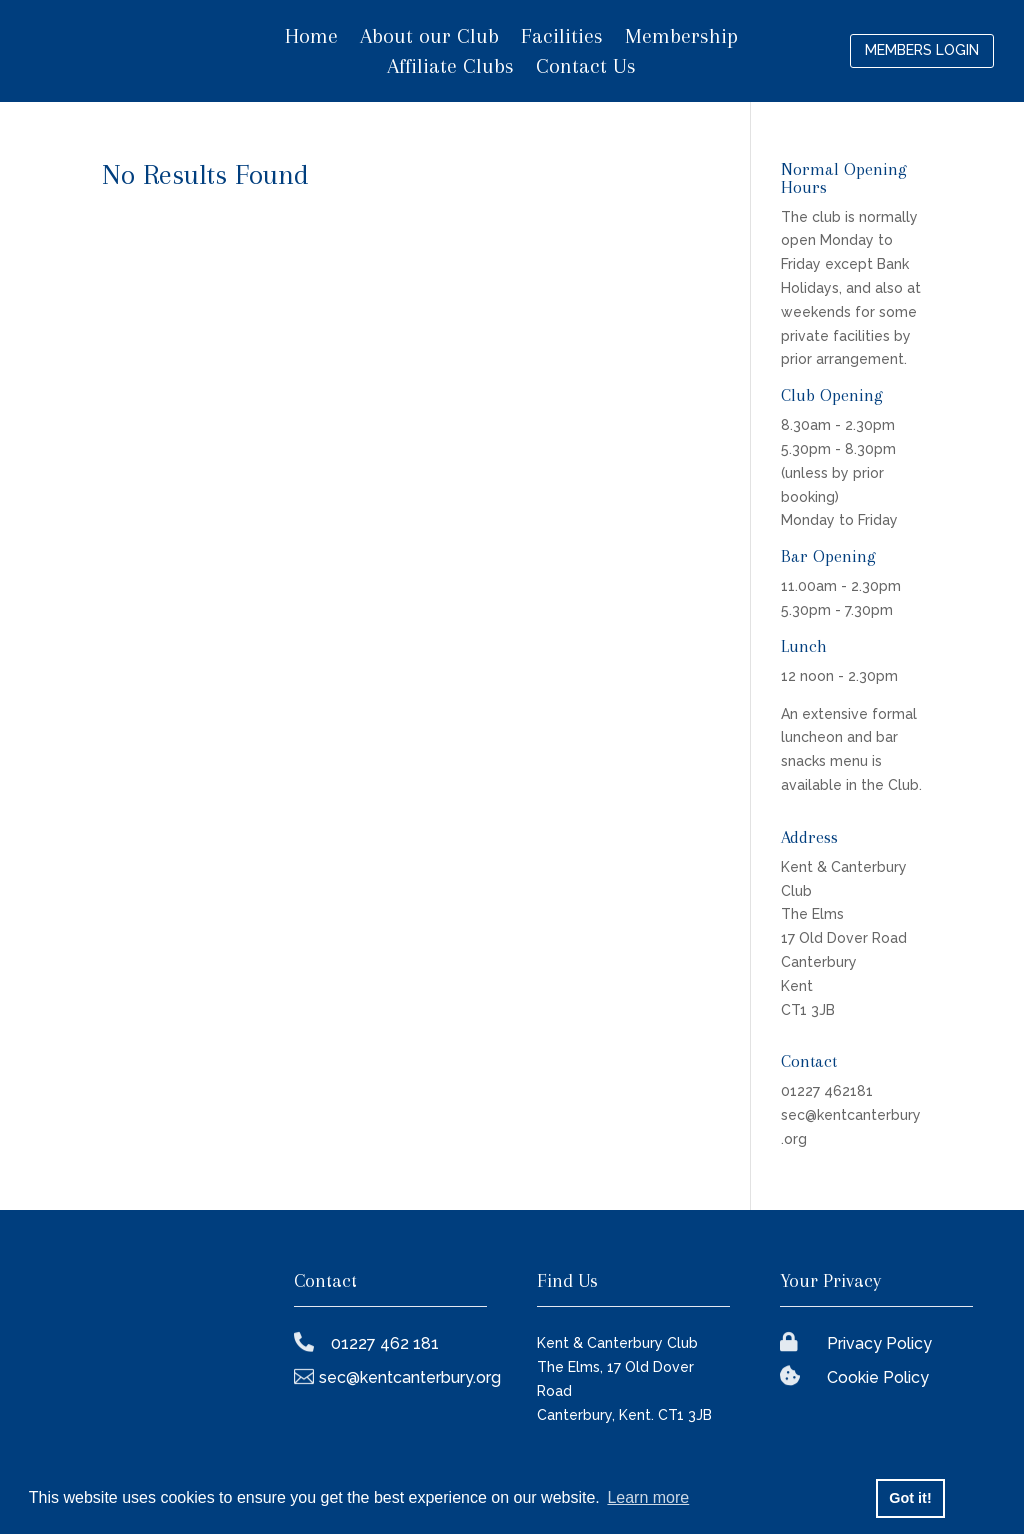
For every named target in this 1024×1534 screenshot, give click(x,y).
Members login (922, 50)
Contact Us (586, 68)
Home (311, 38)
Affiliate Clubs (450, 68)
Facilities (562, 38)
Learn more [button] (648, 1497)
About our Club (429, 38)
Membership (681, 38)
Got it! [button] (910, 1498)
